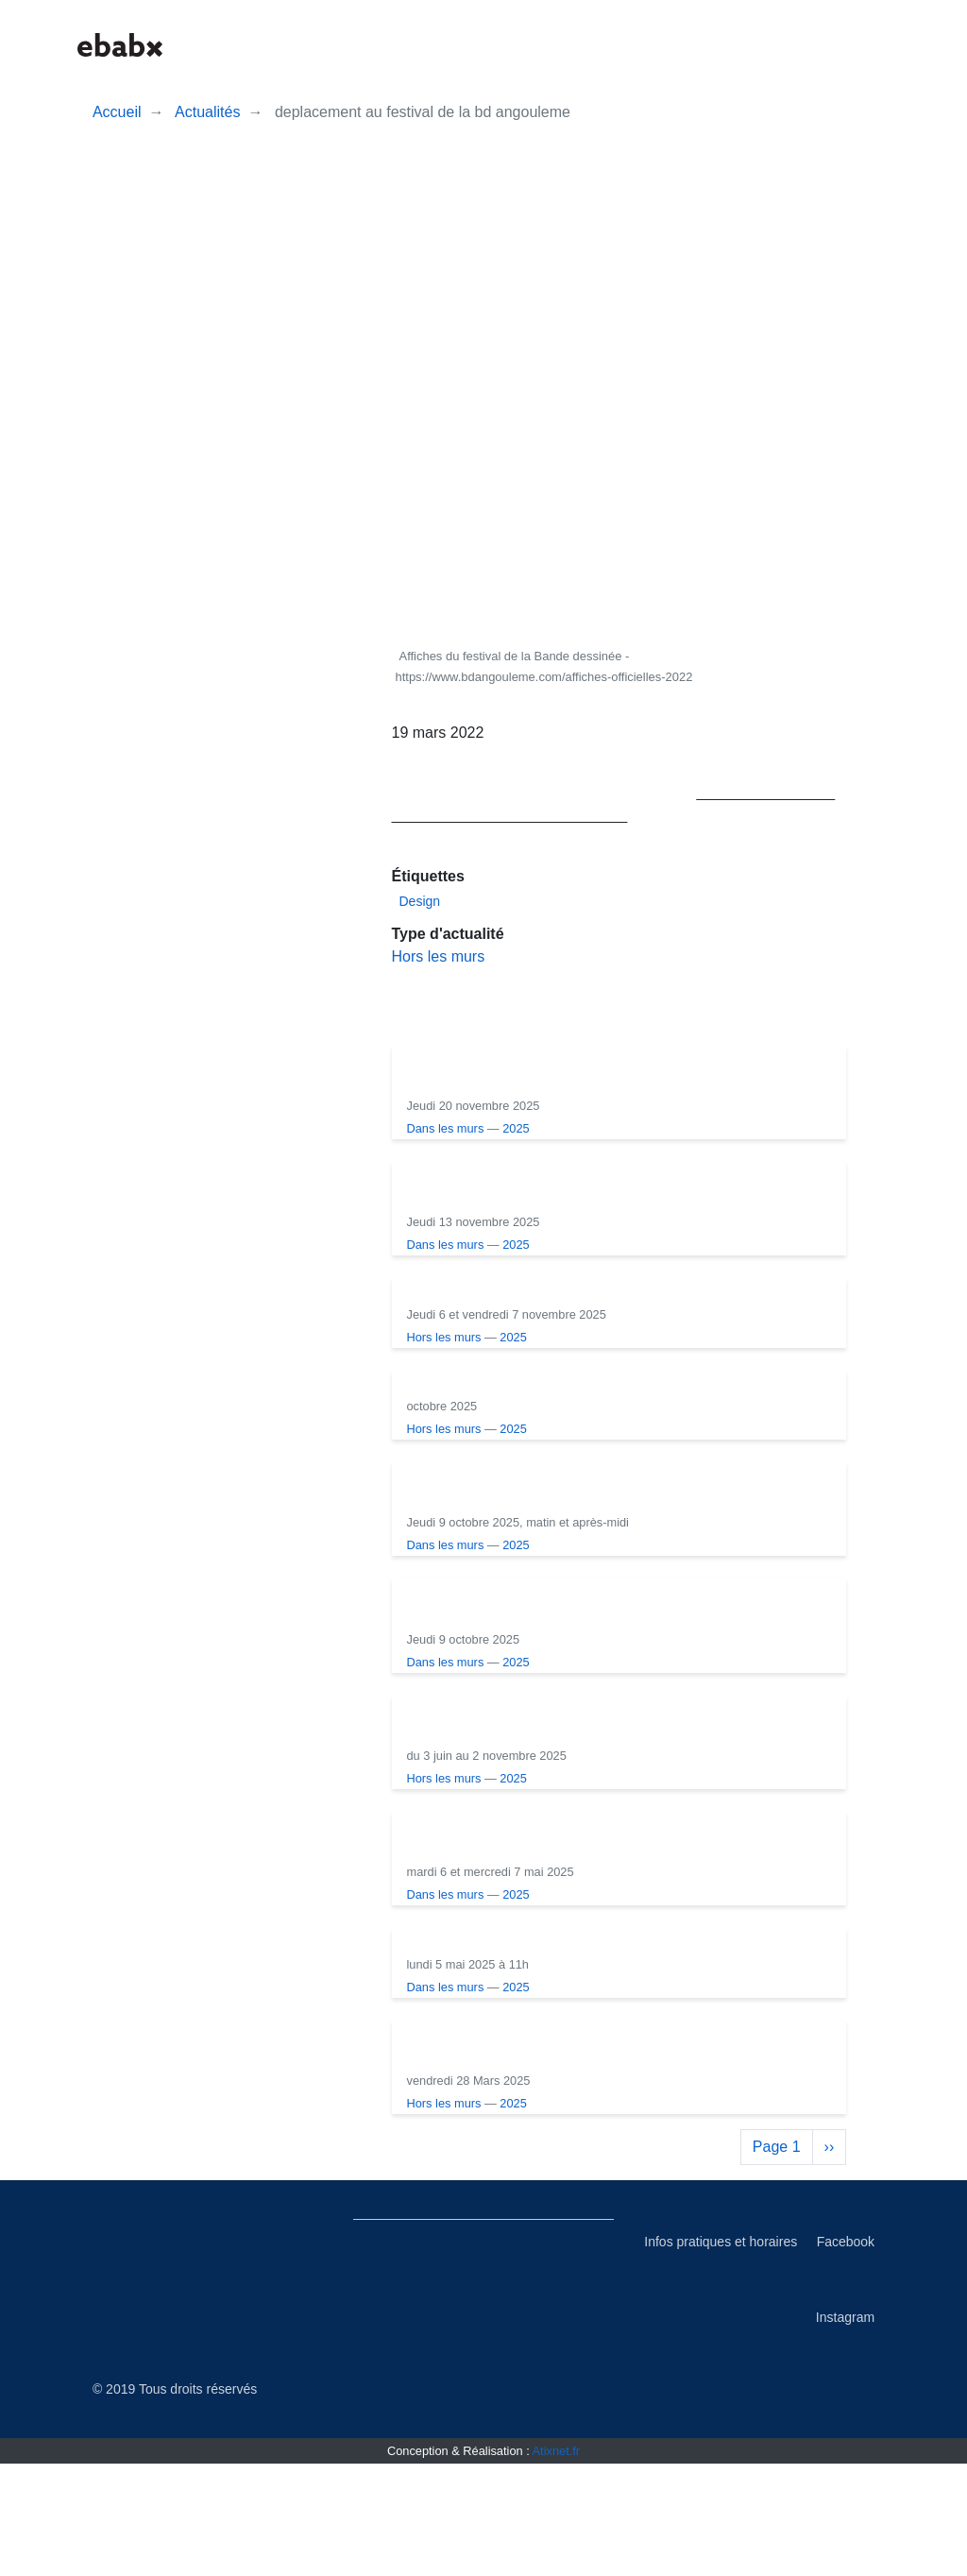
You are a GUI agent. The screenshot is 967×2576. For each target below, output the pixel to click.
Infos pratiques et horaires (720, 2354)
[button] (715, 45)
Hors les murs (438, 956)
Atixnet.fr (557, 2563)
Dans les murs (559, 1128)
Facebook (845, 2354)
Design (420, 901)
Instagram (845, 2429)
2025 (629, 1128)
